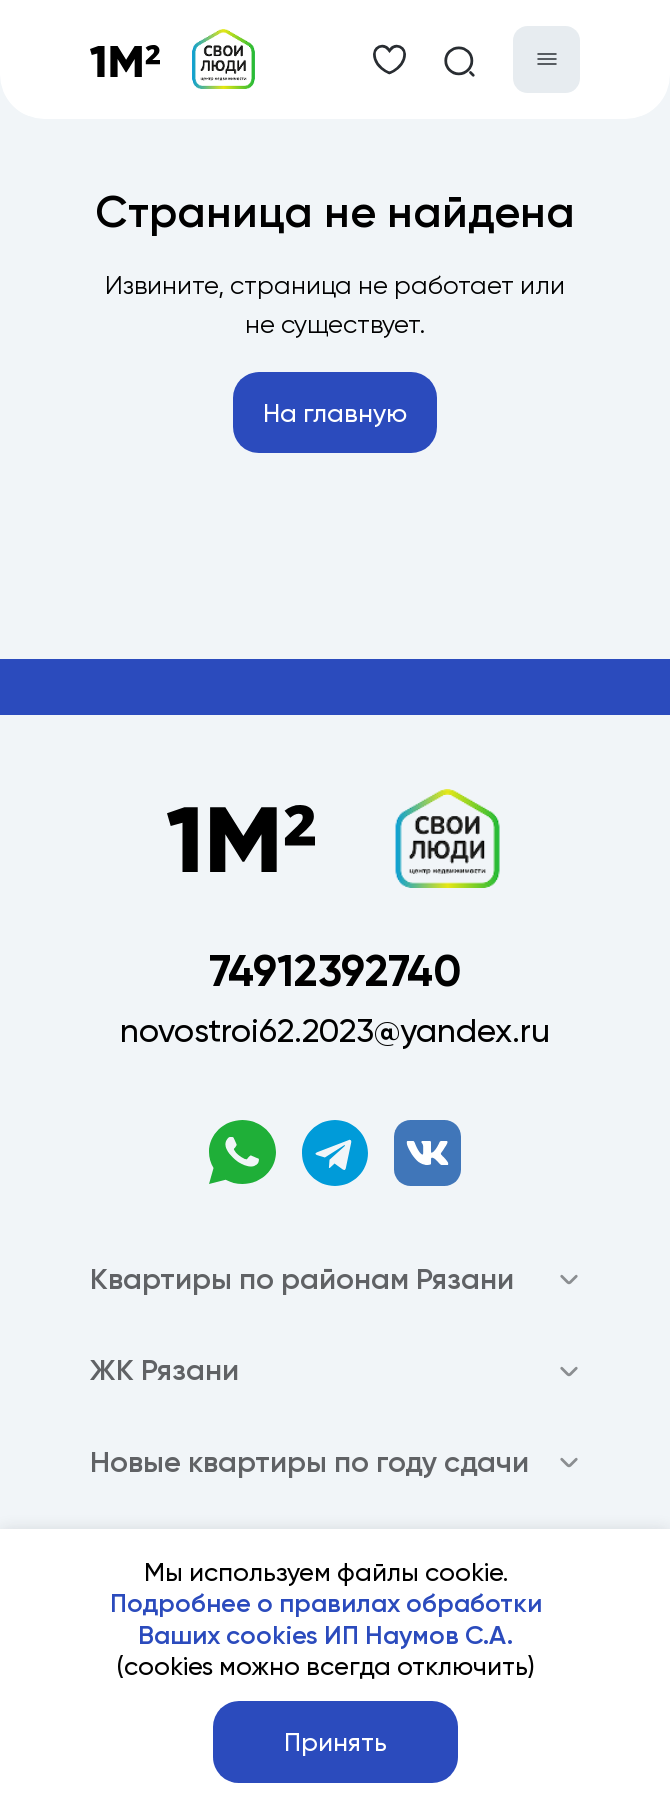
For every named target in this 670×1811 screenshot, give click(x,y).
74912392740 (335, 971)
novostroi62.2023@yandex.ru (335, 1030)
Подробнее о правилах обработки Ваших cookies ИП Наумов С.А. (326, 1619)
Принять (335, 1742)
